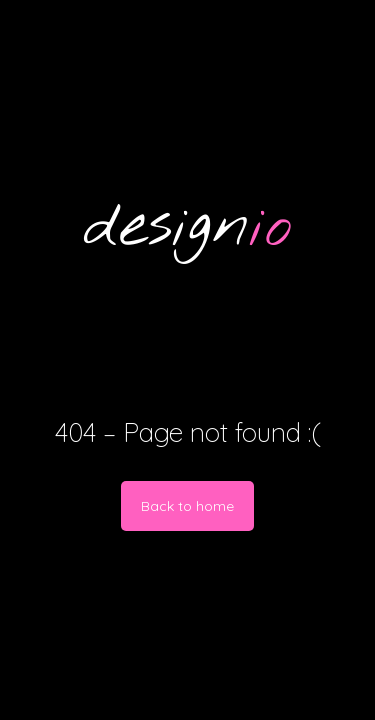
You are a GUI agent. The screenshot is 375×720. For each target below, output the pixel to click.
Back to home (187, 506)
